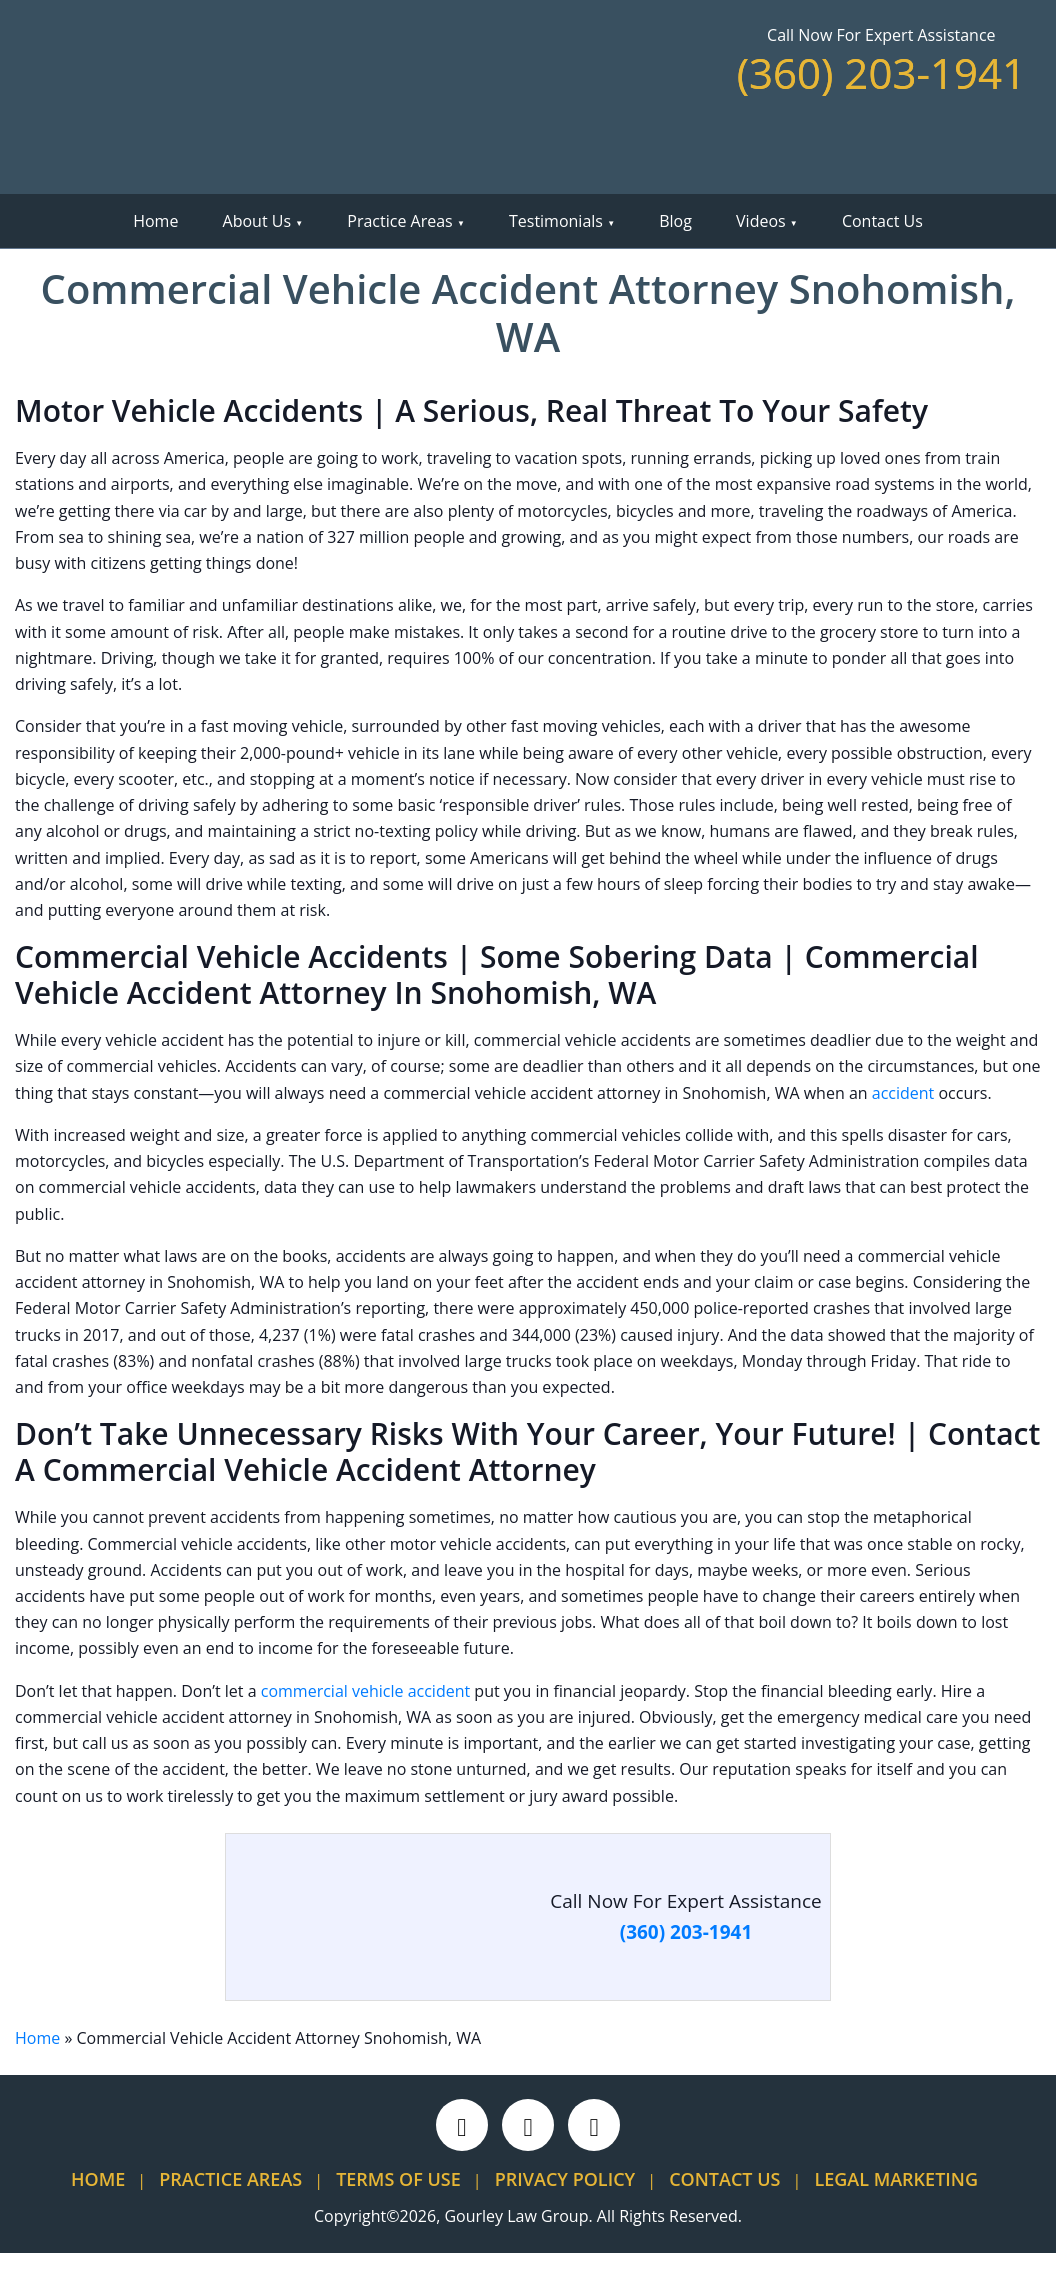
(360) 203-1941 (881, 72)
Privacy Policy (565, 2179)
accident (903, 1093)
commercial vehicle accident (365, 1691)
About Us (257, 221)
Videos (761, 221)
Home (155, 221)
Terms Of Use (398, 2179)
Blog (675, 221)
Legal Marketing (896, 2179)
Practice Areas (399, 221)
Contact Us (882, 221)
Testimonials (556, 221)
